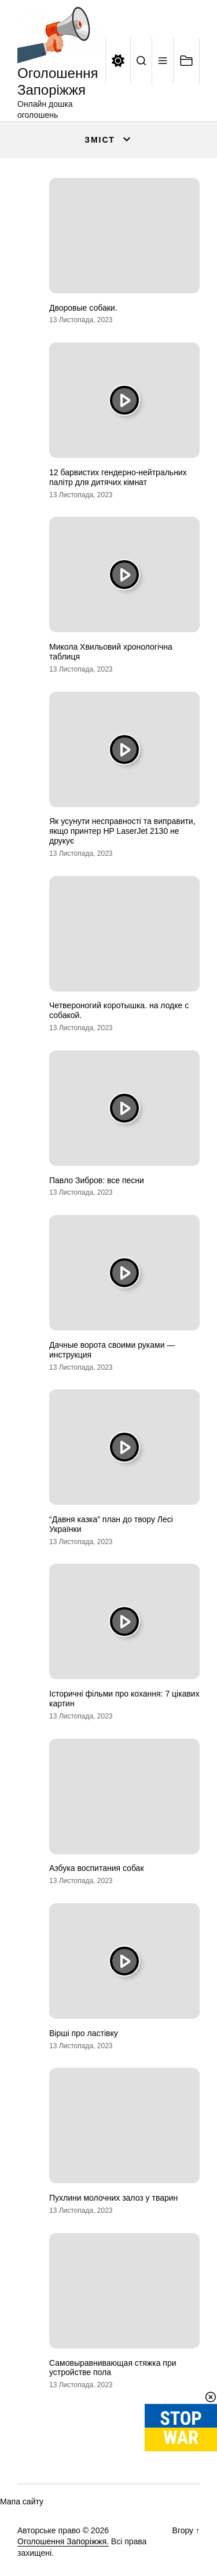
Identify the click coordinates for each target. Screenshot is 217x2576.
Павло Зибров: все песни (96, 1180)
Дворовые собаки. (83, 307)
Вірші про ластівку (83, 2033)
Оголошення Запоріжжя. (63, 2541)
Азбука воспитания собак (96, 1868)
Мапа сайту (21, 2501)
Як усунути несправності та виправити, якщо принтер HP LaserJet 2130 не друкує (122, 831)
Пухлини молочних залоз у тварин (113, 2197)
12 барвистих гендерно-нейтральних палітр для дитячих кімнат (118, 477)
